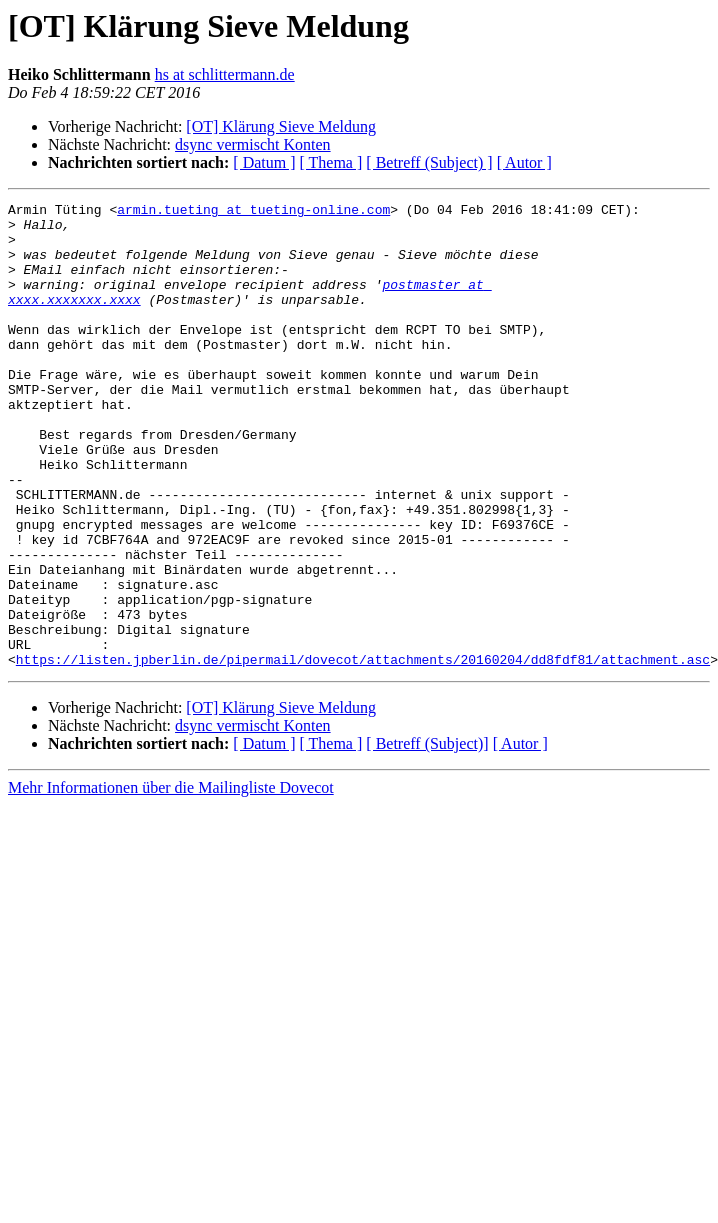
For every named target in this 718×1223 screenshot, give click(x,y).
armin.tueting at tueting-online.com (253, 212)
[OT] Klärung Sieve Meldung (281, 126)
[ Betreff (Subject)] (427, 836)
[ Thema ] (331, 162)
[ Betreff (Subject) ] (429, 162)
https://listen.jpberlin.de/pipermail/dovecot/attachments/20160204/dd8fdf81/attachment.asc (363, 752)
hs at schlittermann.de (225, 74)
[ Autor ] (524, 162)
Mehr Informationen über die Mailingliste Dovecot (171, 880)
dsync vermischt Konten (253, 144)
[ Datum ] (264, 162)
